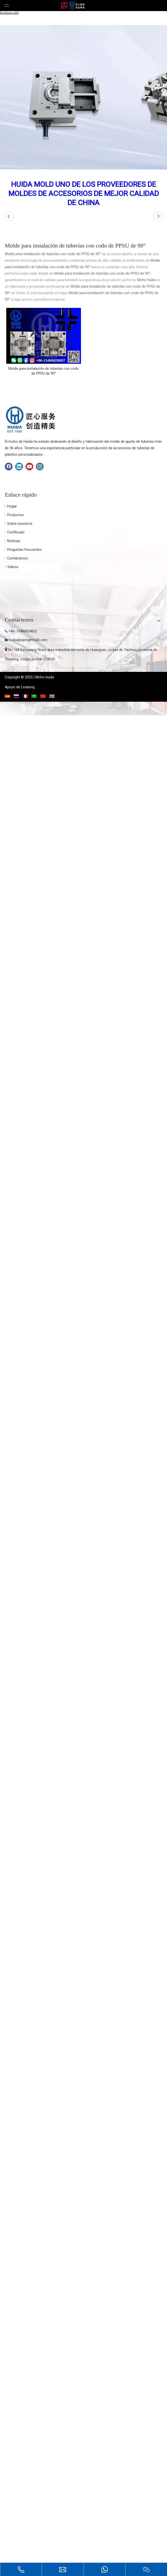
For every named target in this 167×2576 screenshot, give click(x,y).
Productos (15, 640)
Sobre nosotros (19, 648)
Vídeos (12, 692)
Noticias (13, 666)
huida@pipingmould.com (28, 765)
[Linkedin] (19, 591)
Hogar (12, 631)
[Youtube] (29, 591)
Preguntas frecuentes (24, 674)
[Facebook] (9, 591)
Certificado (16, 657)
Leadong (28, 812)
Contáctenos (17, 683)
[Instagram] (40, 591)
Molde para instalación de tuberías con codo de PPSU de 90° (43, 495)
